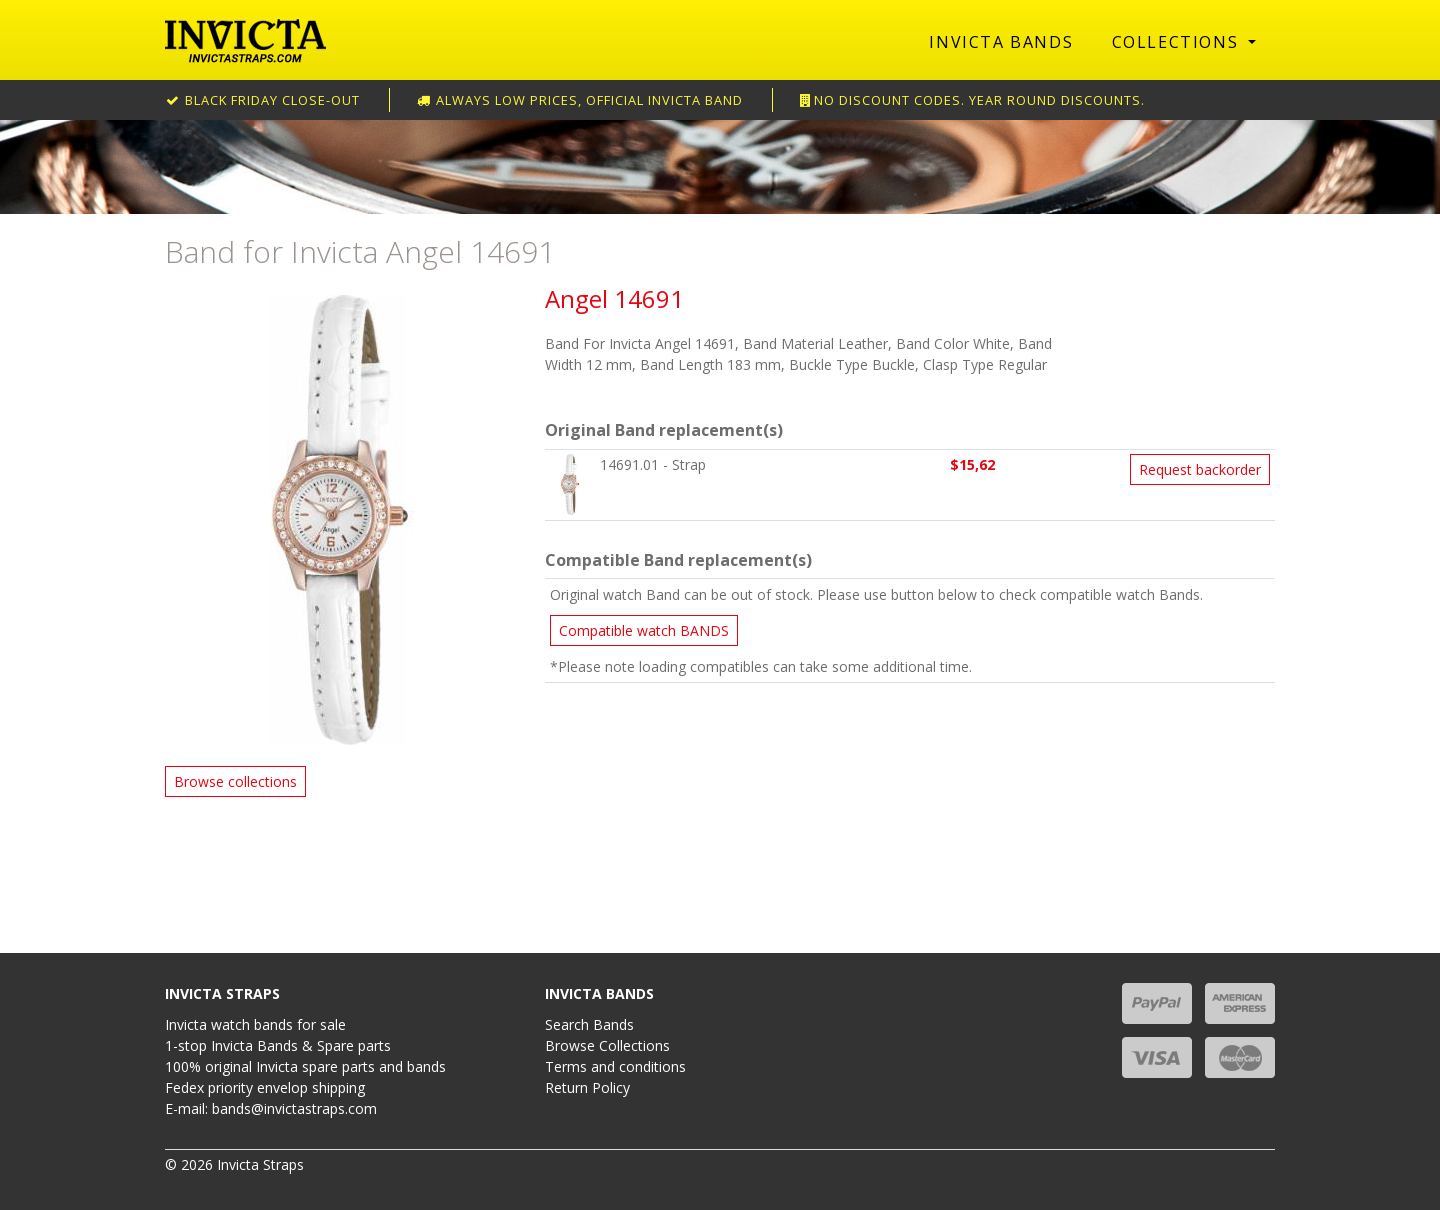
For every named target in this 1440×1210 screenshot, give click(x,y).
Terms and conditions (615, 1066)
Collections (1178, 42)
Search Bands (589, 1024)
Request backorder (1200, 469)
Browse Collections (607, 1045)
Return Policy (587, 1087)
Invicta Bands (1001, 42)
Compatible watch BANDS (644, 630)
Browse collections (235, 781)
